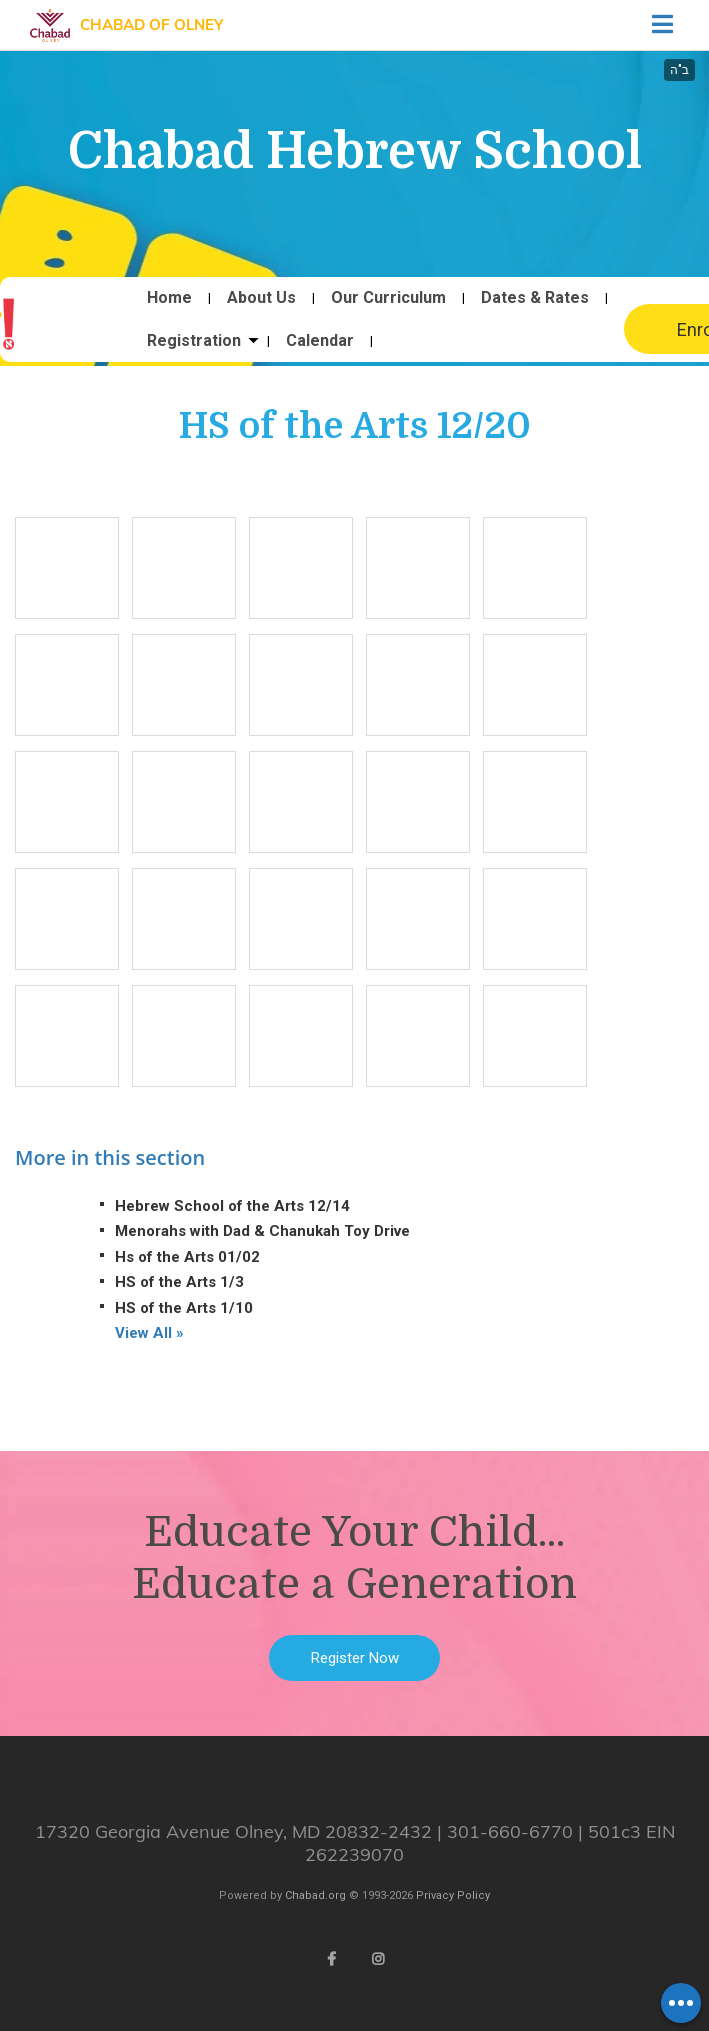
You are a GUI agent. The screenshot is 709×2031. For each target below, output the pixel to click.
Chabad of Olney (151, 24)
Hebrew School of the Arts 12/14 (232, 1206)
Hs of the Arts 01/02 (187, 1257)
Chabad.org (315, 1895)
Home (169, 298)
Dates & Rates (535, 298)
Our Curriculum (388, 298)
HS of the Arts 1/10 (184, 1308)
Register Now (355, 1658)
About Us (261, 298)
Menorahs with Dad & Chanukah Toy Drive (262, 1231)
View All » (149, 1333)
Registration (194, 341)
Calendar (320, 341)
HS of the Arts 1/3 (179, 1282)
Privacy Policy (453, 1895)
